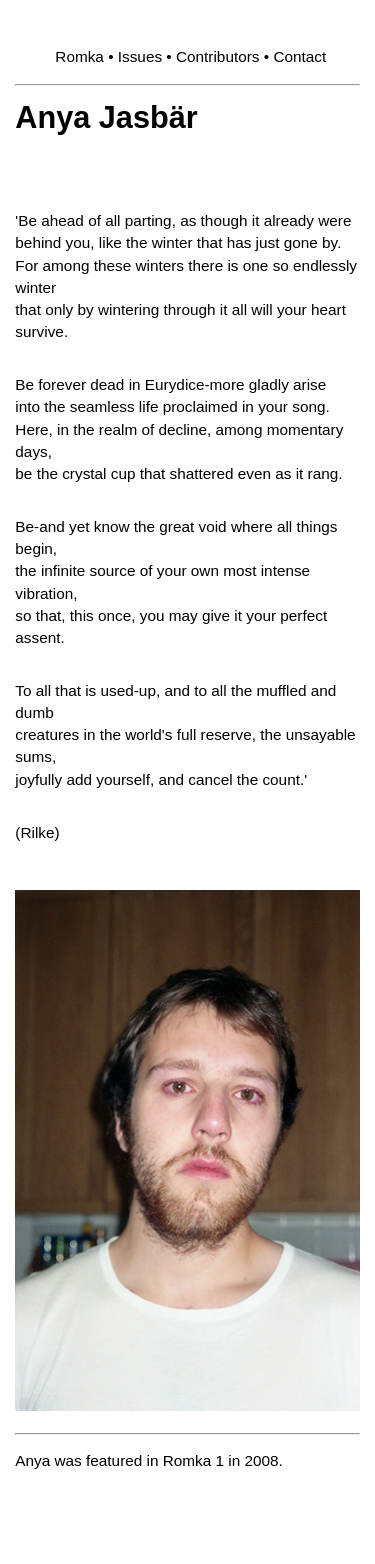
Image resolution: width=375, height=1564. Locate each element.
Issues (140, 56)
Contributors (218, 56)
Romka (79, 56)
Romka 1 (193, 1460)
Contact (299, 56)
